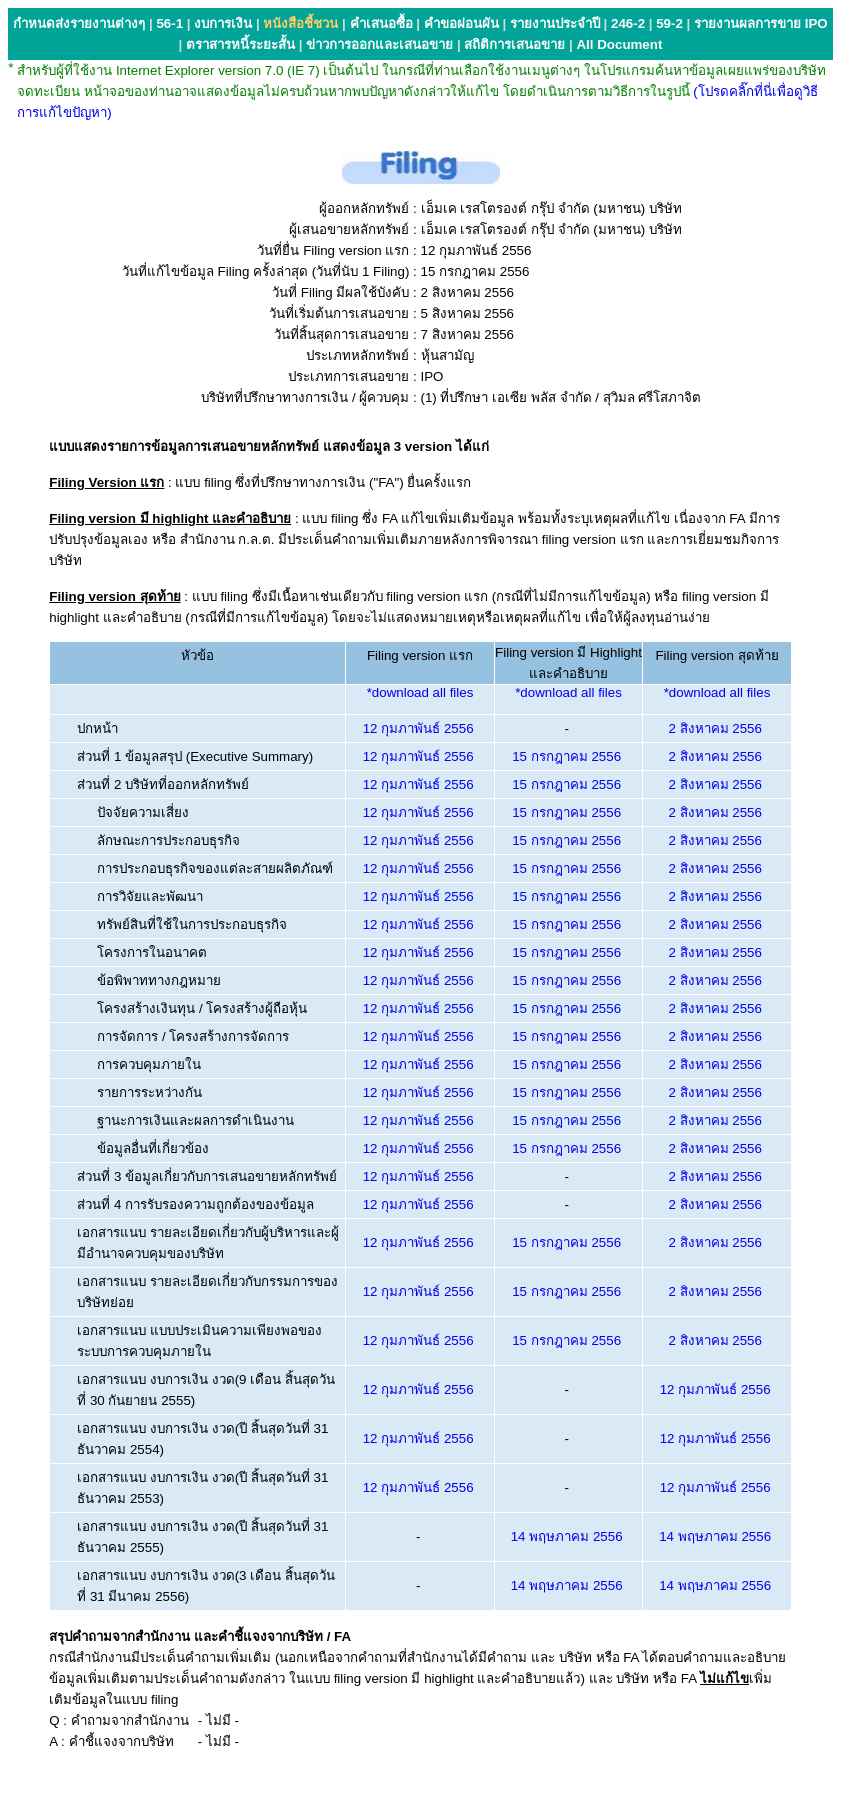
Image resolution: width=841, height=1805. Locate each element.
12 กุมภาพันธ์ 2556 (418, 728)
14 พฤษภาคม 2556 (567, 1536)
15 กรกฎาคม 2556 (566, 756)
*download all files (420, 692)
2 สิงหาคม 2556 (714, 728)
